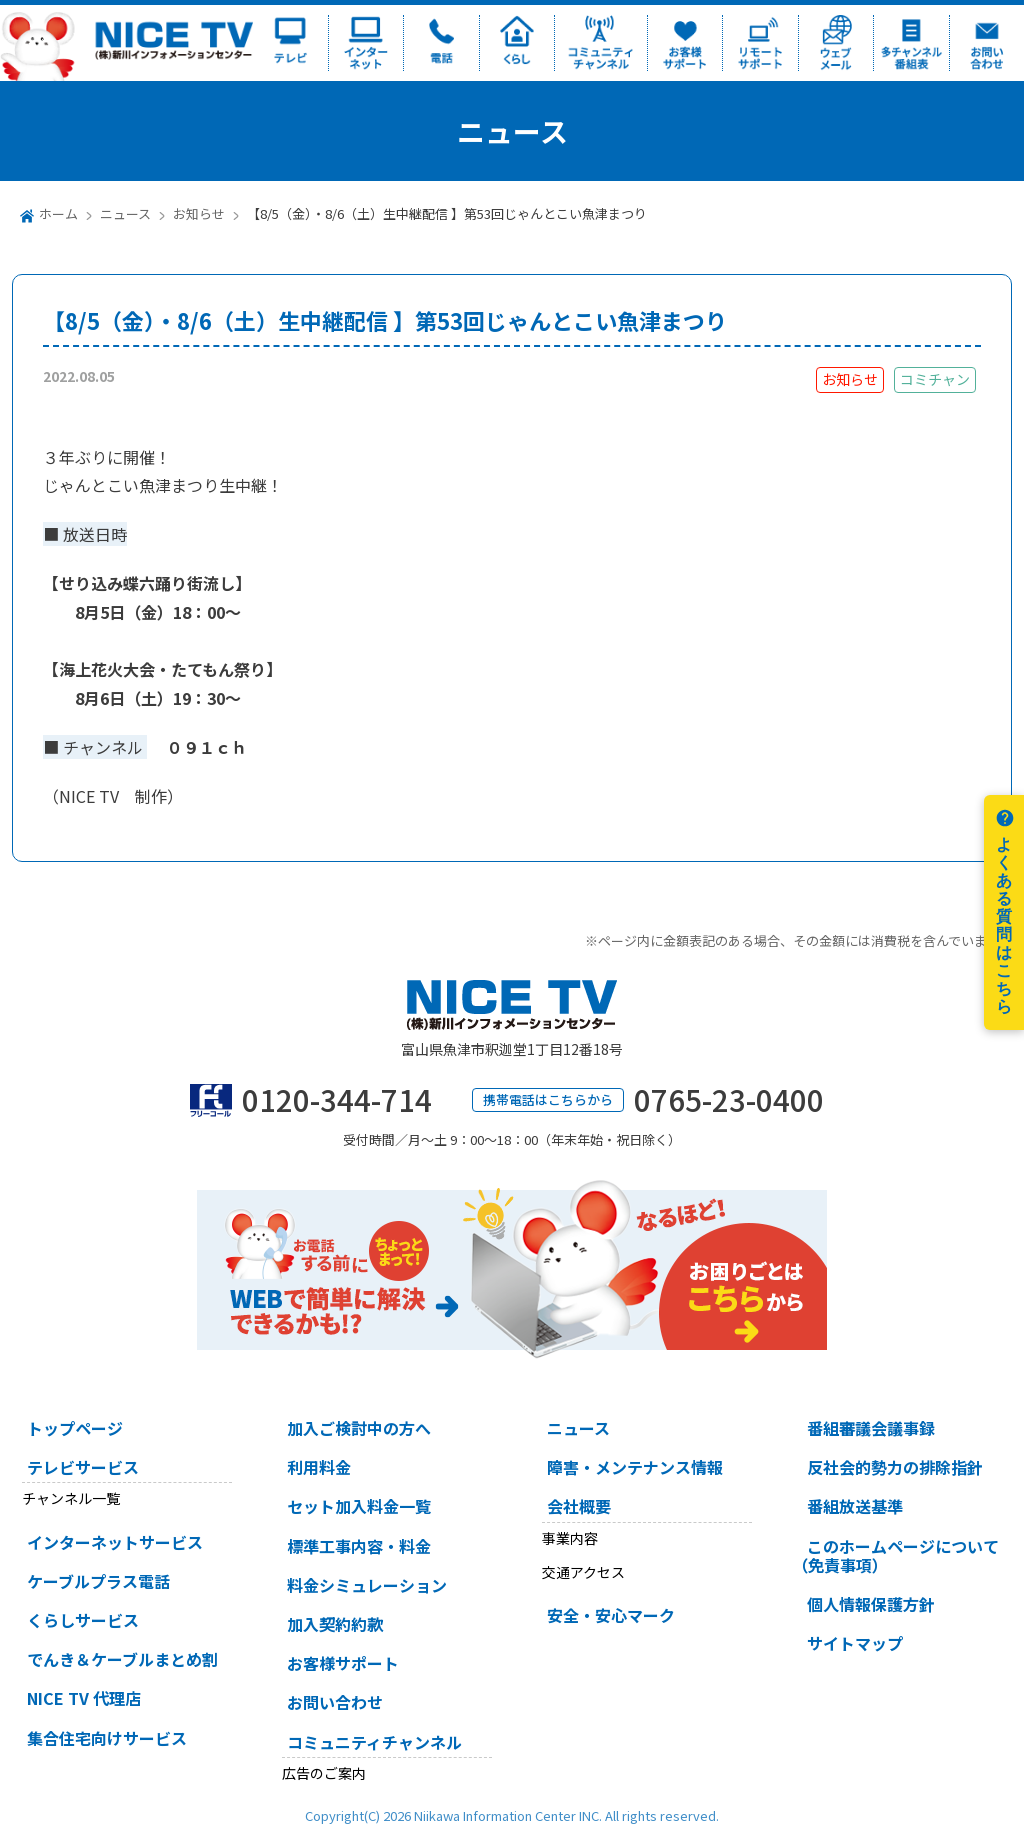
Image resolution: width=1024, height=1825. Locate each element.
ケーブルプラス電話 (98, 1581)
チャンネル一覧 (71, 1498)
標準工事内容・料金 (359, 1546)
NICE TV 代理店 (84, 1698)
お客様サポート (343, 1663)
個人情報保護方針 (871, 1604)
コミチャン (935, 379)
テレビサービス (83, 1467)
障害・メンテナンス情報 (635, 1467)
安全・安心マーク (611, 1615)
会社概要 (579, 1506)
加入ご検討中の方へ (359, 1428)
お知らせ (199, 213)
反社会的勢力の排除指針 (895, 1467)
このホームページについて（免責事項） (895, 1555)
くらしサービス (83, 1620)
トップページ (75, 1428)
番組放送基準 (855, 1506)
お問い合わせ (335, 1702)
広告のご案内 (324, 1773)
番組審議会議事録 (871, 1428)
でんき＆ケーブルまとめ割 (122, 1659)
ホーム (58, 213)
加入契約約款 (335, 1624)
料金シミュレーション (367, 1585)
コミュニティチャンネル (374, 1742)
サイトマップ (855, 1643)
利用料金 (319, 1467)
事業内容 (570, 1538)
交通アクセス (583, 1572)
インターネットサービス (115, 1542)
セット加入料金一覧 (359, 1506)
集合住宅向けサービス (107, 1738)
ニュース (125, 213)
